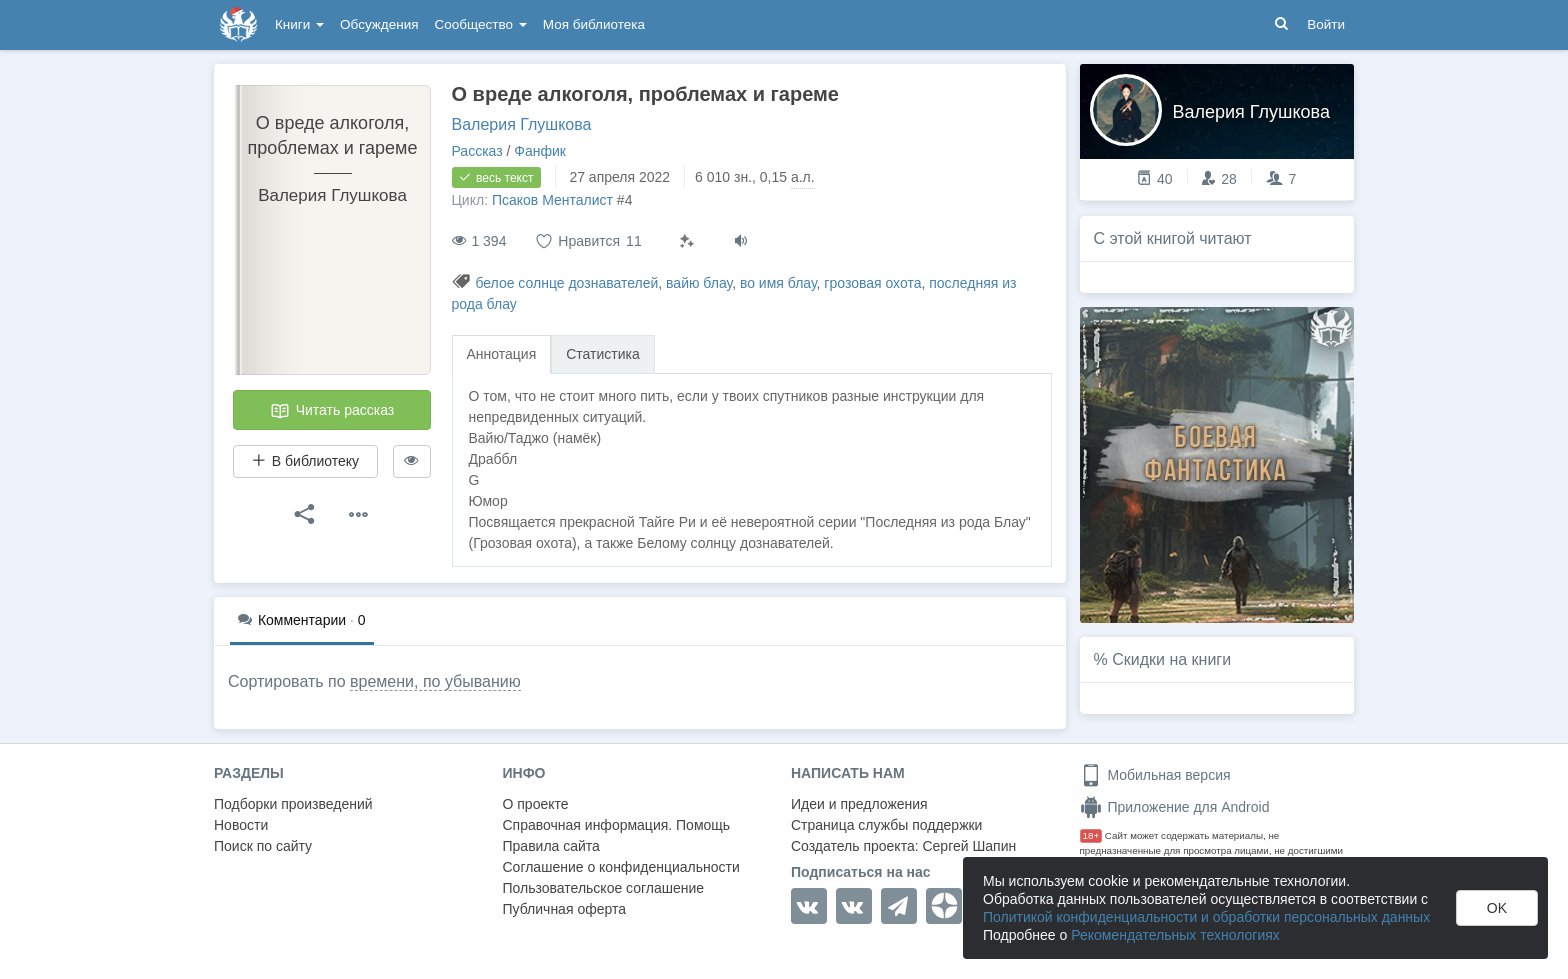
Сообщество (481, 24)
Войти (1326, 24)
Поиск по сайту (263, 846)
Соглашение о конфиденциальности (621, 867)
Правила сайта (551, 846)
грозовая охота (872, 283)
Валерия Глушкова (522, 124)
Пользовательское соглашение (604, 888)
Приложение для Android (1175, 807)
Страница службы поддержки (886, 825)
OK (1497, 908)
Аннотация (502, 354)
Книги (299, 24)
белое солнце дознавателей (566, 283)
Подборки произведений (293, 804)
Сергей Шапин (969, 846)
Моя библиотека (594, 24)
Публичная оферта (565, 909)
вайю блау (699, 283)
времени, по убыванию (435, 681)
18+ (1091, 835)
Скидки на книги (1171, 659)
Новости (241, 825)
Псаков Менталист (552, 200)
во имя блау (778, 283)
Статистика (603, 354)
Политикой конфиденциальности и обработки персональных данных (1206, 917)
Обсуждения (379, 24)
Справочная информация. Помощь (617, 825)
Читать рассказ (332, 411)
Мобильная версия (1155, 775)
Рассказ (477, 151)
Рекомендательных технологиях (1175, 935)
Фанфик (540, 151)
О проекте (536, 804)
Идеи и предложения (859, 804)
